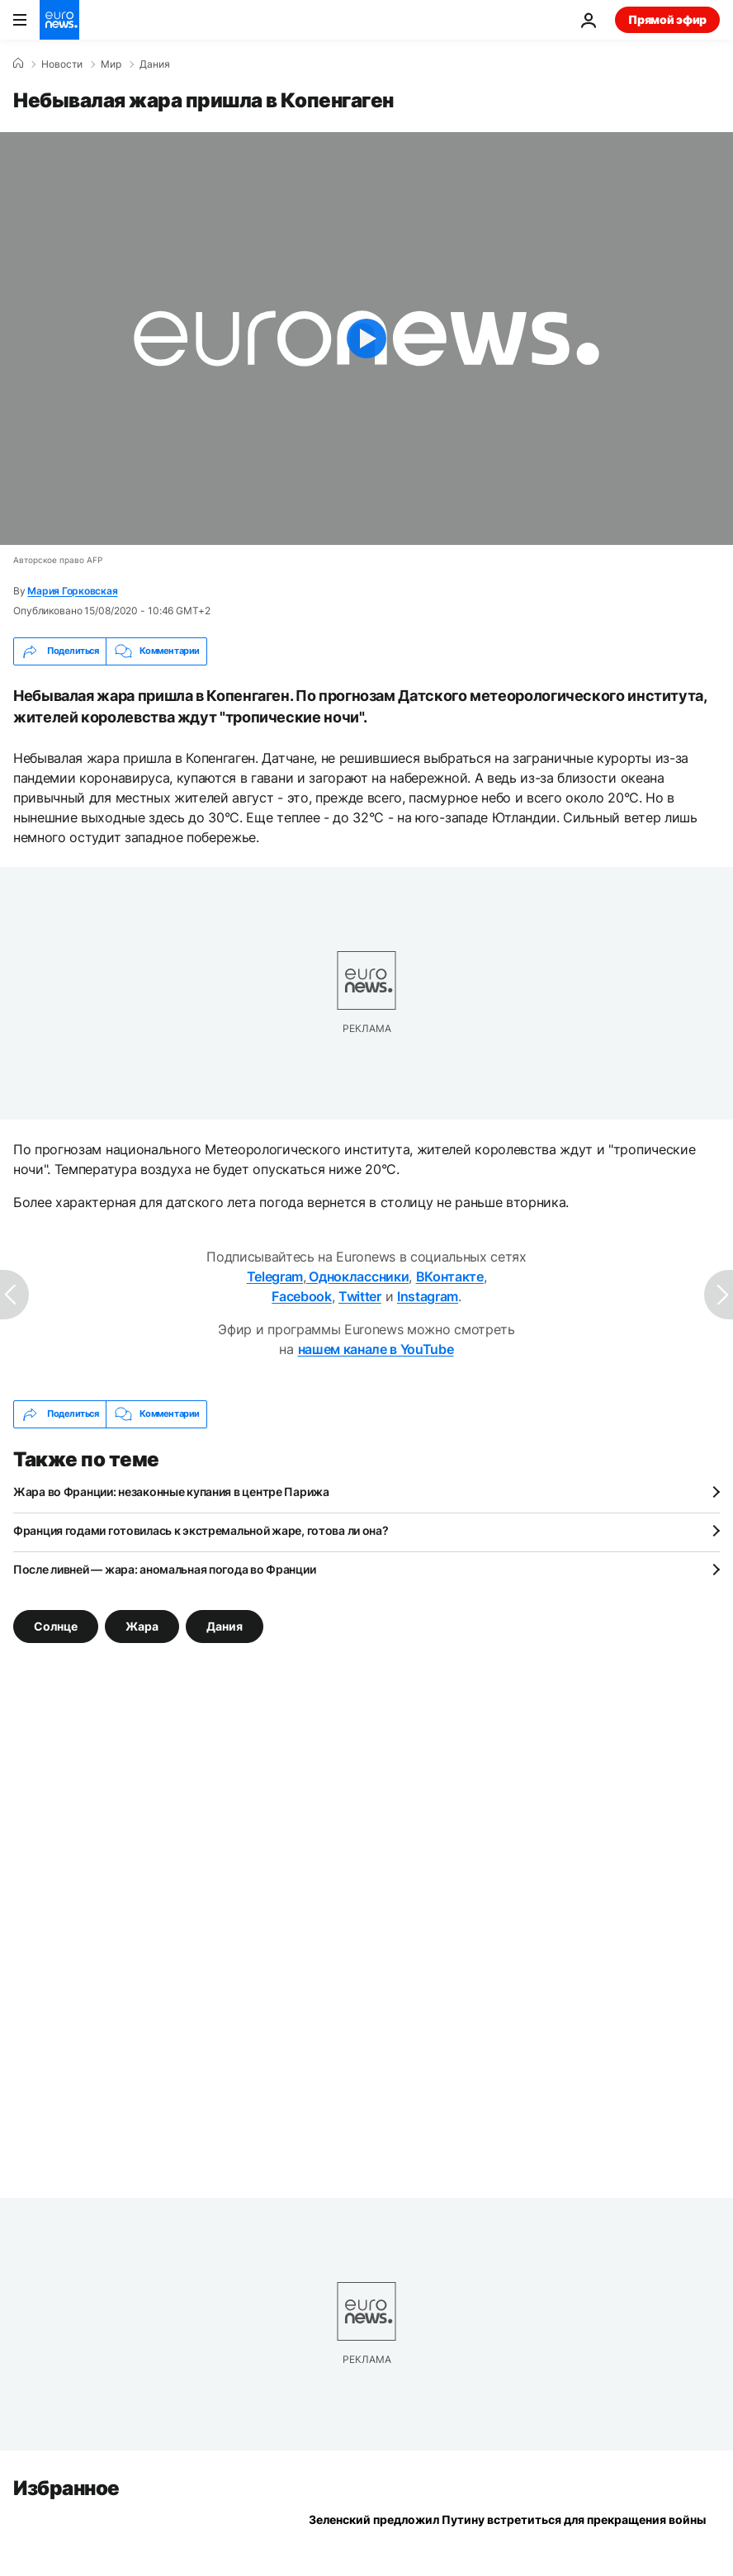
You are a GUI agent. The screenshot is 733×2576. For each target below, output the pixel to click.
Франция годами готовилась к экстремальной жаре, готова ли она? (201, 1530)
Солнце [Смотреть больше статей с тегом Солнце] (56, 1625)
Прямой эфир (667, 19)
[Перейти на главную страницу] (59, 20)
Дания (155, 64)
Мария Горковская (72, 591)
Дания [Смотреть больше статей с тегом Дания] (224, 1625)
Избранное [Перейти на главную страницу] (66, 2488)
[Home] (18, 63)
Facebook (301, 1296)
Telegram (275, 1276)
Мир (111, 64)
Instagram (427, 1296)
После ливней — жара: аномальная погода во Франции (164, 1569)
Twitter (359, 1296)
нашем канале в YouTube (376, 1349)
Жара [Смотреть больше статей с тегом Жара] (141, 1625)
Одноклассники (357, 1276)
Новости (62, 64)
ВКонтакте (450, 1276)
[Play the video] (366, 338)
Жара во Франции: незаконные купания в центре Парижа (171, 1492)
